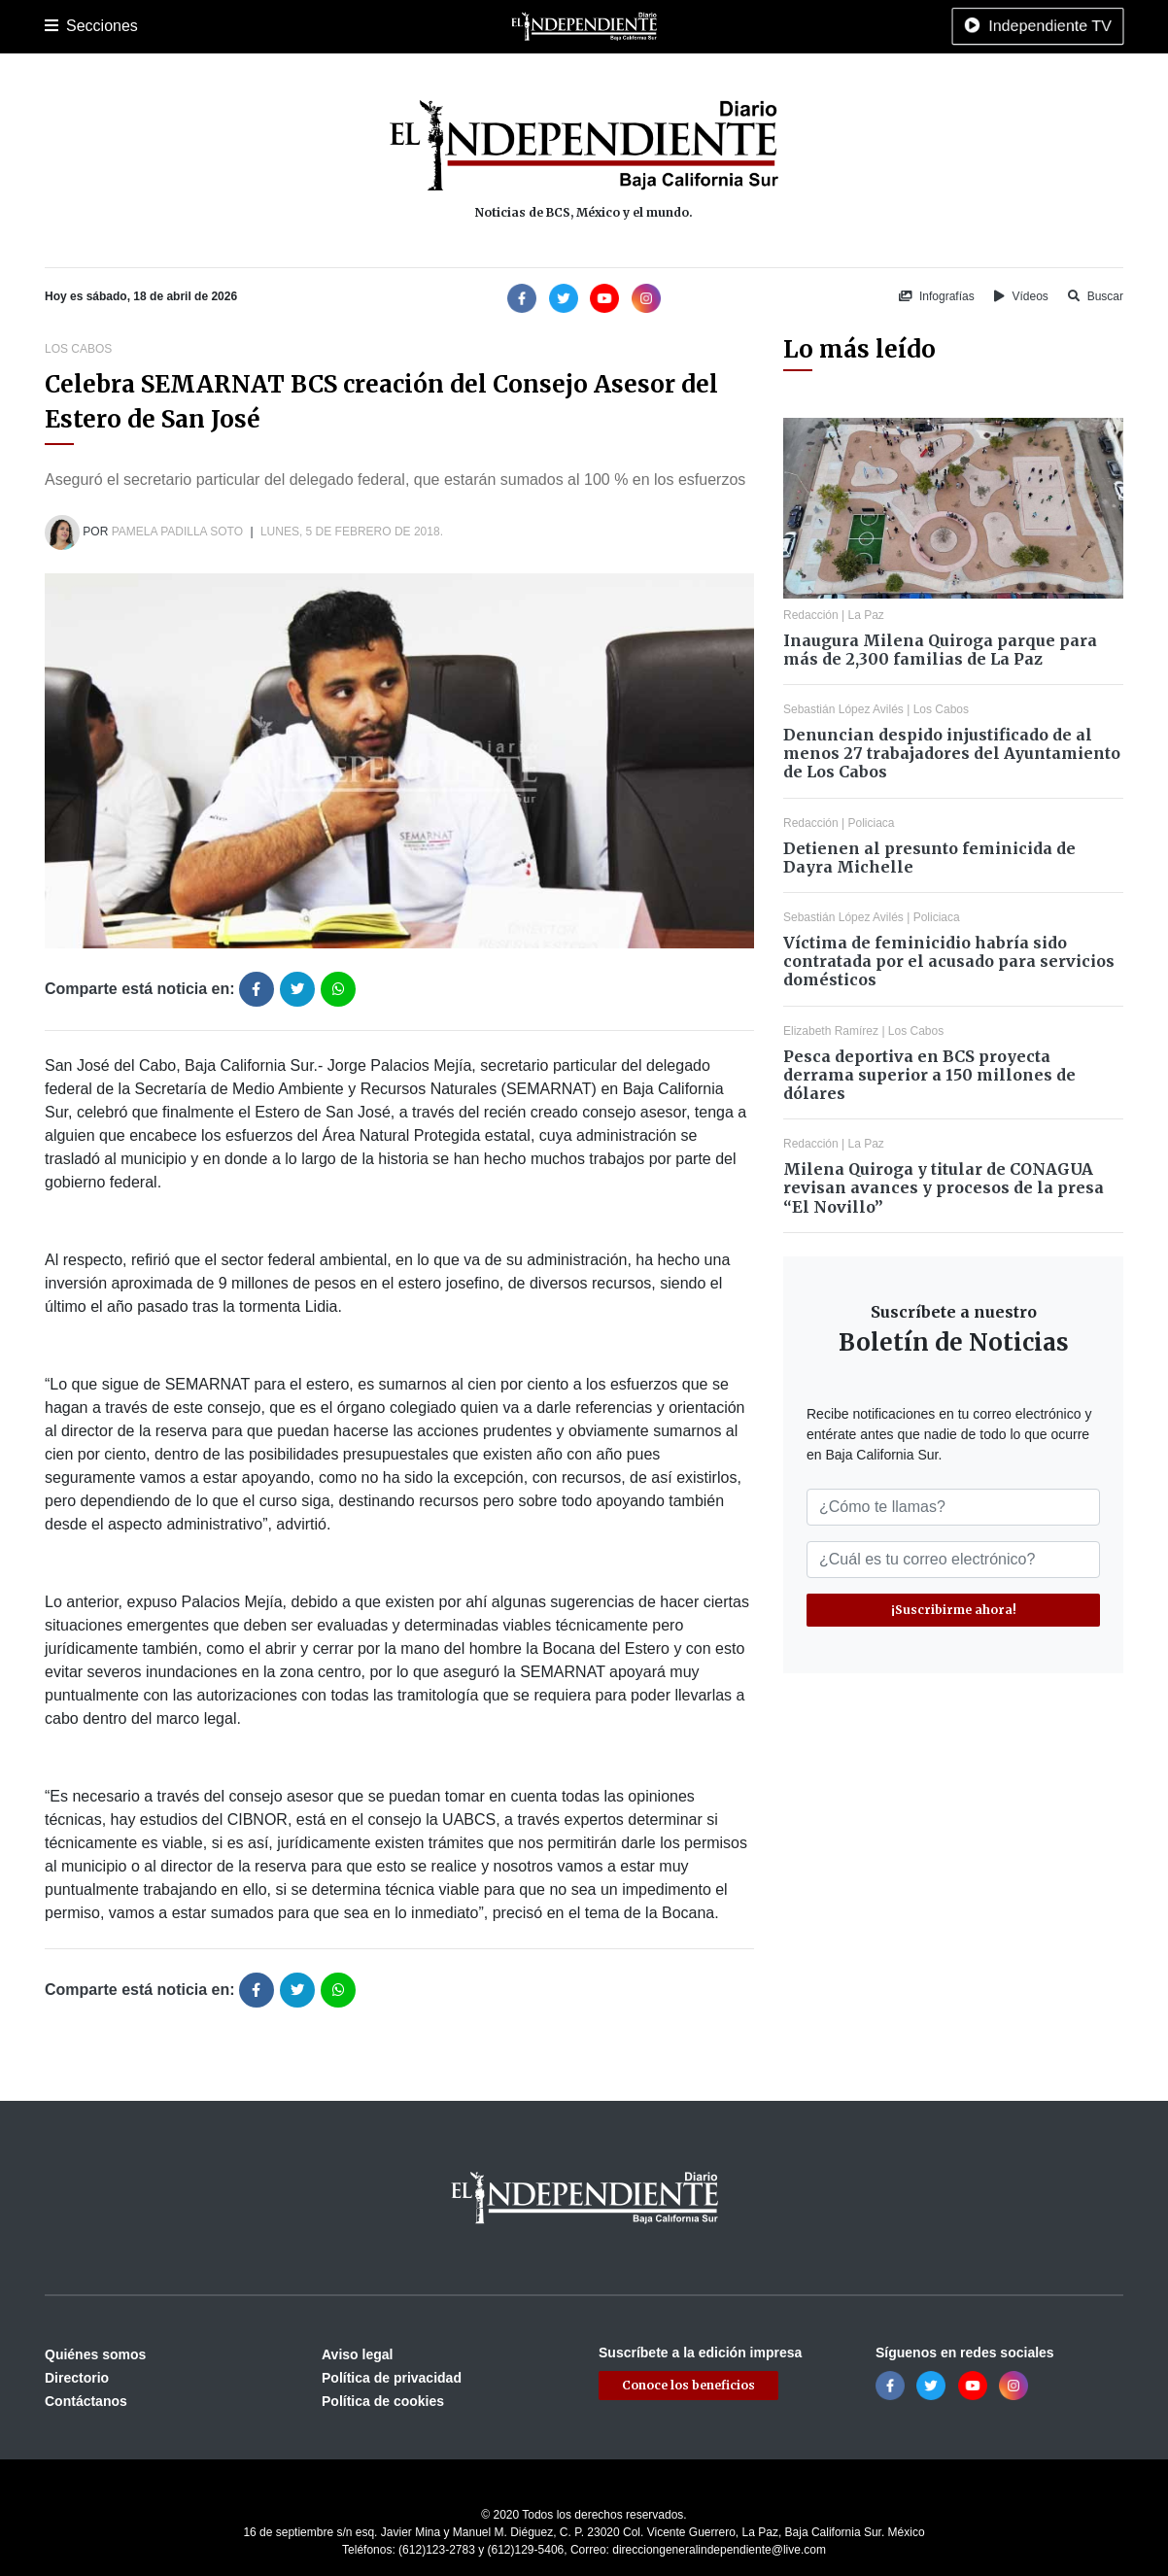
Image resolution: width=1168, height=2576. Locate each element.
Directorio (77, 2378)
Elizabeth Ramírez (830, 1031)
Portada (68, 26)
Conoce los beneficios (688, 2385)
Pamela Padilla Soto (177, 531)
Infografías (937, 296)
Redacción (811, 615)
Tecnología (801, 26)
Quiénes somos (95, 2354)
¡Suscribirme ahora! (953, 1609)
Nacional (473, 26)
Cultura (408, 26)
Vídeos (1021, 296)
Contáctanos (86, 2401)
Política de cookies (383, 2401)
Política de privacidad (392, 2378)
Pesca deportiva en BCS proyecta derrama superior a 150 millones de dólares (929, 1075)
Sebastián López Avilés (843, 709)
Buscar (1095, 296)
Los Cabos (198, 26)
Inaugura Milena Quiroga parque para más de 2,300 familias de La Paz (940, 650)
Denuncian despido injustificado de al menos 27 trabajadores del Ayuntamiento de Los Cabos (951, 753)
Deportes (344, 26)
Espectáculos (710, 26)
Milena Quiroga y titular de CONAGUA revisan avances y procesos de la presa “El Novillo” (943, 1187)
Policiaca (274, 26)
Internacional (554, 26)
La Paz (129, 26)
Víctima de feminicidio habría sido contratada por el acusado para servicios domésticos (949, 961)
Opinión (631, 26)
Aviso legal (357, 2354)
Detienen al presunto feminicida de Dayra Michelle (929, 857)
